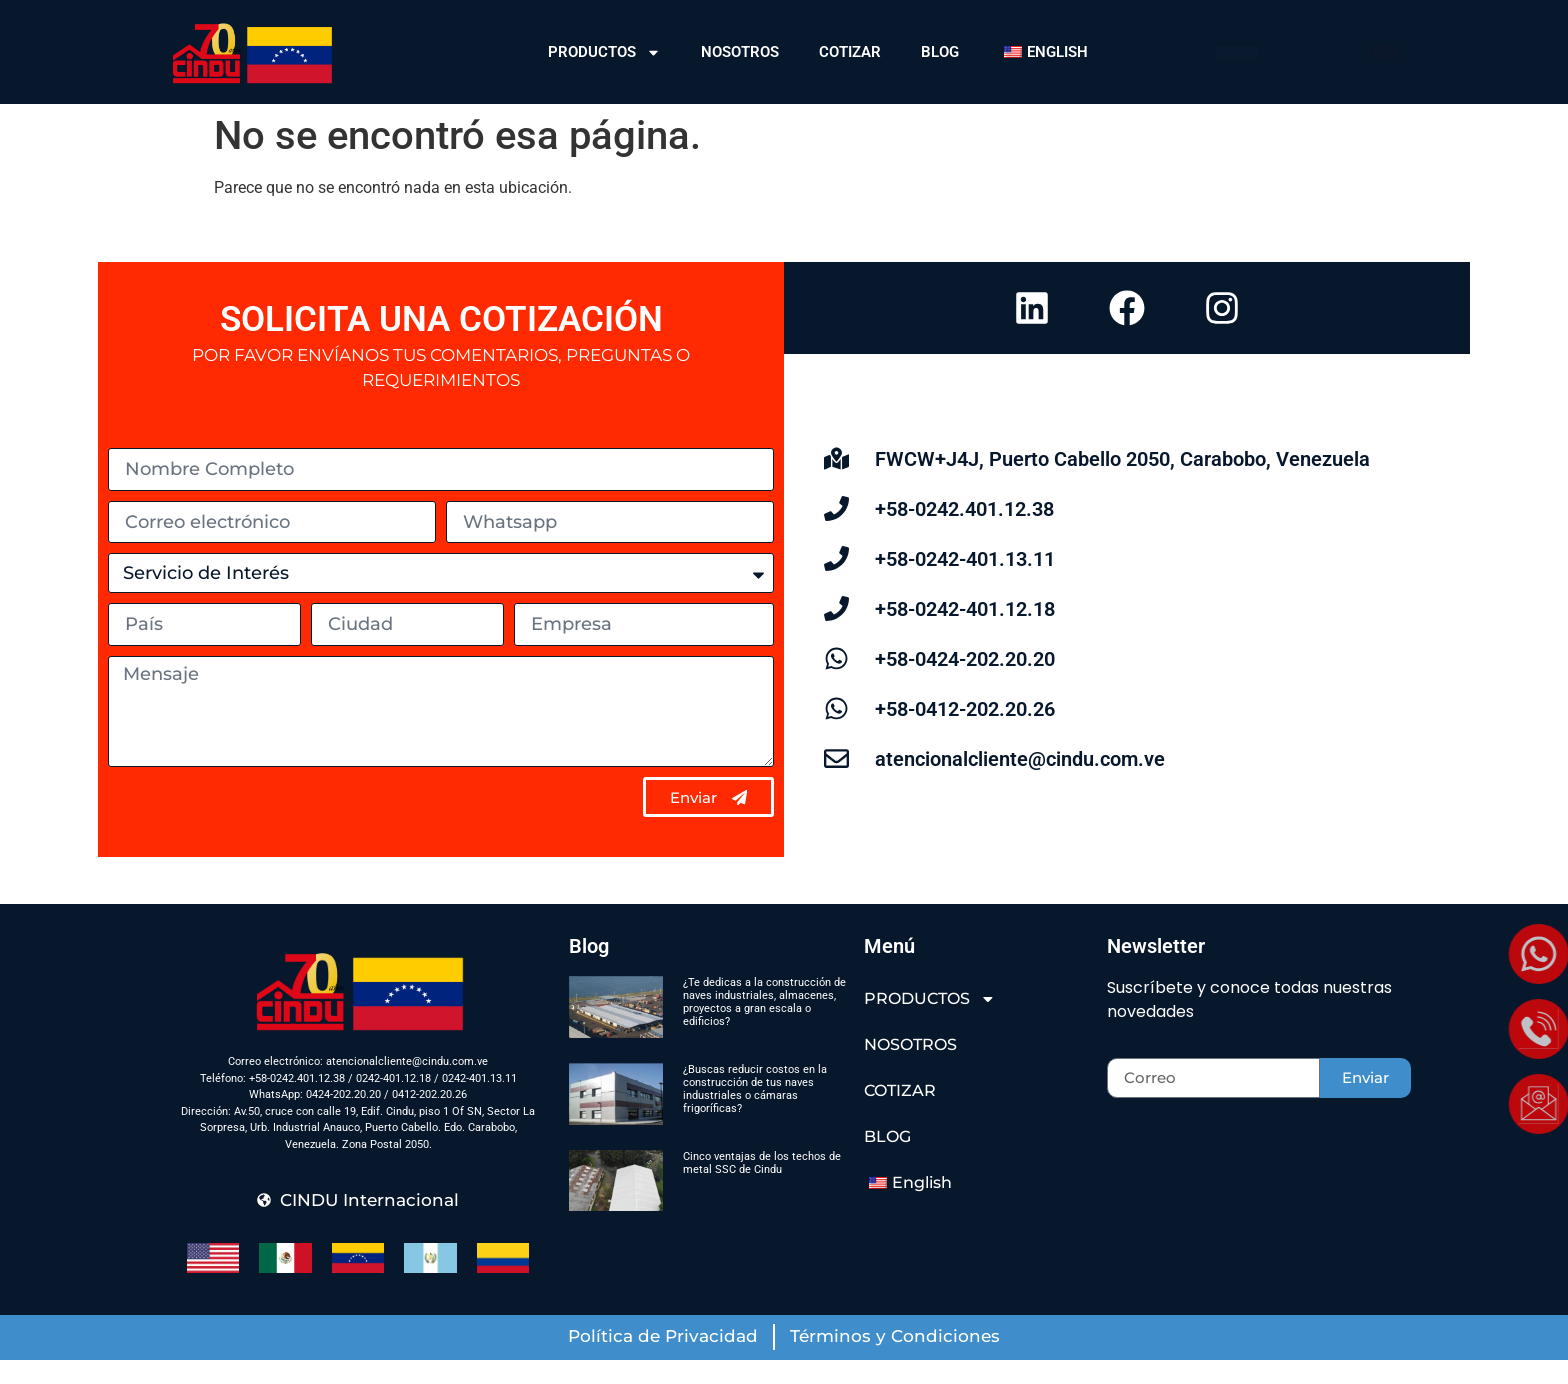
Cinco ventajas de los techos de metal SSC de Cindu (762, 1187)
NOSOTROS (740, 52)
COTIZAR (850, 52)
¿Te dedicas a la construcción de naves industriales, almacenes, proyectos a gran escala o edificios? (764, 1026)
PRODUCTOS (604, 52)
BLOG (940, 52)
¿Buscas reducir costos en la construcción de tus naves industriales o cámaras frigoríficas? (755, 1113)
